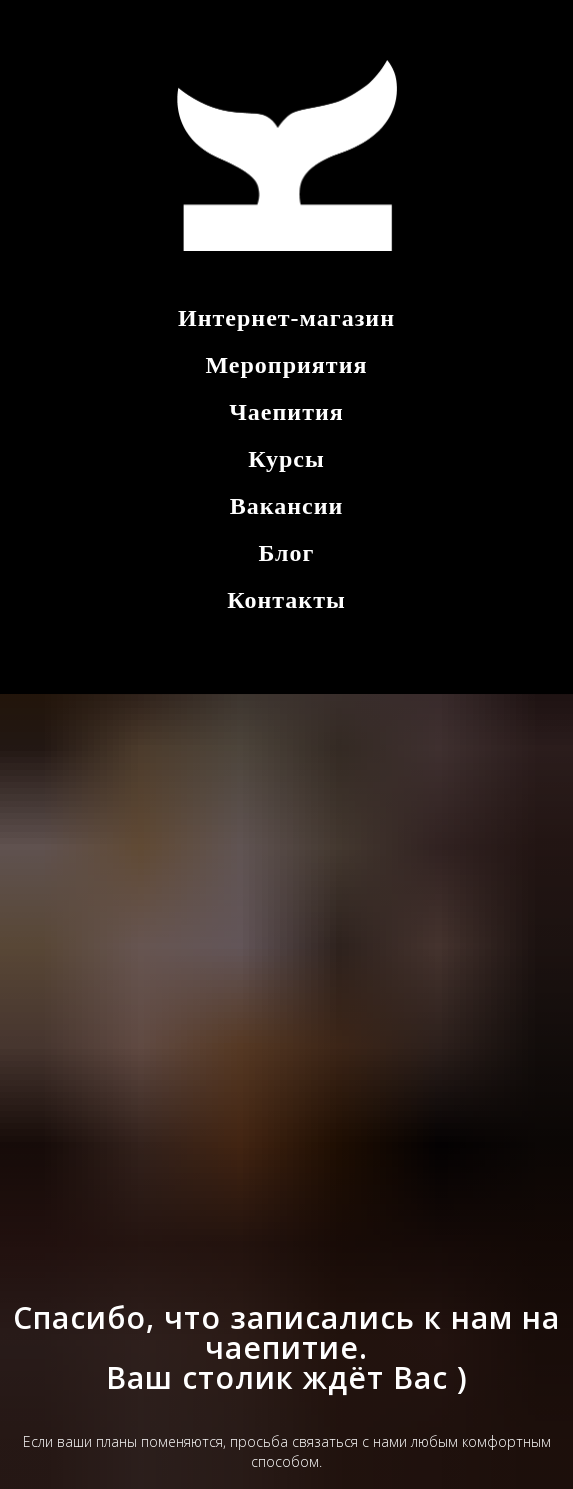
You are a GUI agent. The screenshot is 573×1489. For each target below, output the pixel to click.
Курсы (286, 459)
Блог (287, 553)
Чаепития (286, 412)
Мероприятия (287, 365)
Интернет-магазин (286, 318)
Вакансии (287, 506)
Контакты (286, 600)
